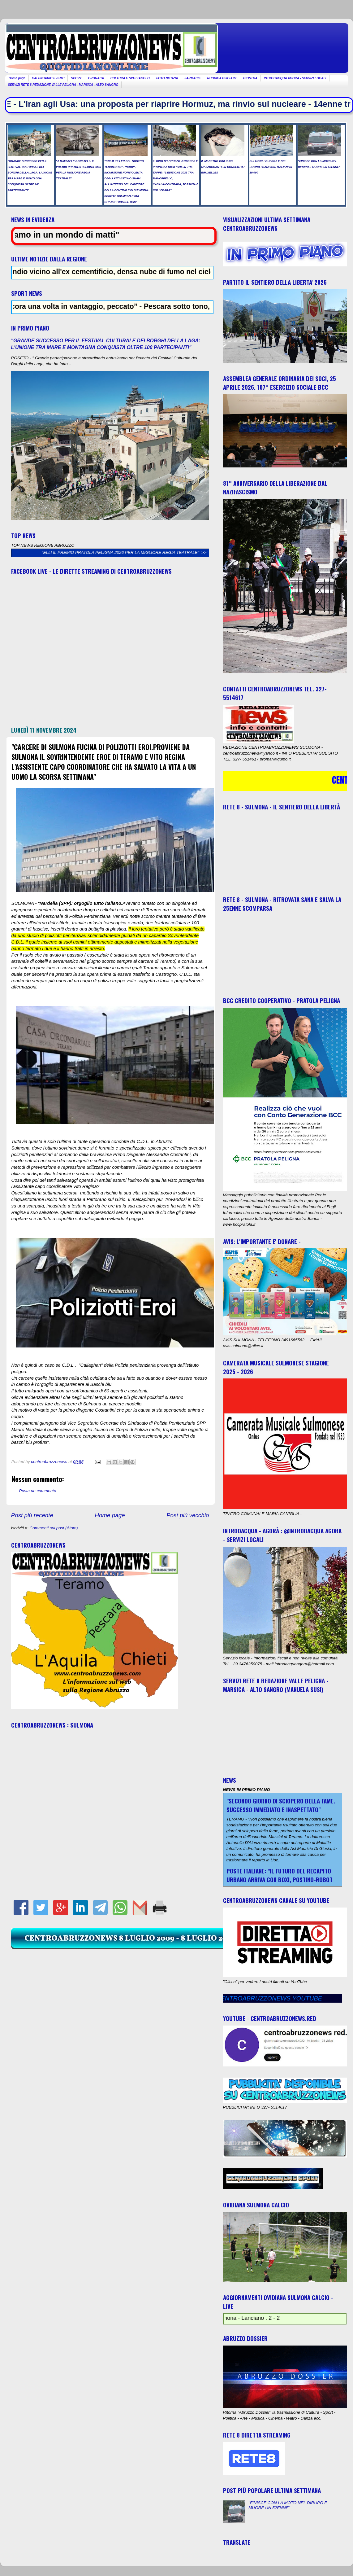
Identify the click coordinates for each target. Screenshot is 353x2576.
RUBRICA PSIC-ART (222, 78)
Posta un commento (37, 1490)
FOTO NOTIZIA (167, 78)
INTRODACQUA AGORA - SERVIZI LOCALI (295, 78)
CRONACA (96, 78)
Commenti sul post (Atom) (54, 1528)
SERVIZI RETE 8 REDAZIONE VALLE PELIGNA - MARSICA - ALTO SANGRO (63, 84)
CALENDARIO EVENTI (48, 78)
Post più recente (32, 1515)
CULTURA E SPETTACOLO (130, 78)
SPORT (76, 78)
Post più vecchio (187, 1515)
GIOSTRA (250, 78)
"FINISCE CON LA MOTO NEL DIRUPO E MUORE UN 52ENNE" (287, 2505)
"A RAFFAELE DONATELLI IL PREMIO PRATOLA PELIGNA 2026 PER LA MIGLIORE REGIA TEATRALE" (110, 552)
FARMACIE (192, 78)
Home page (17, 78)
